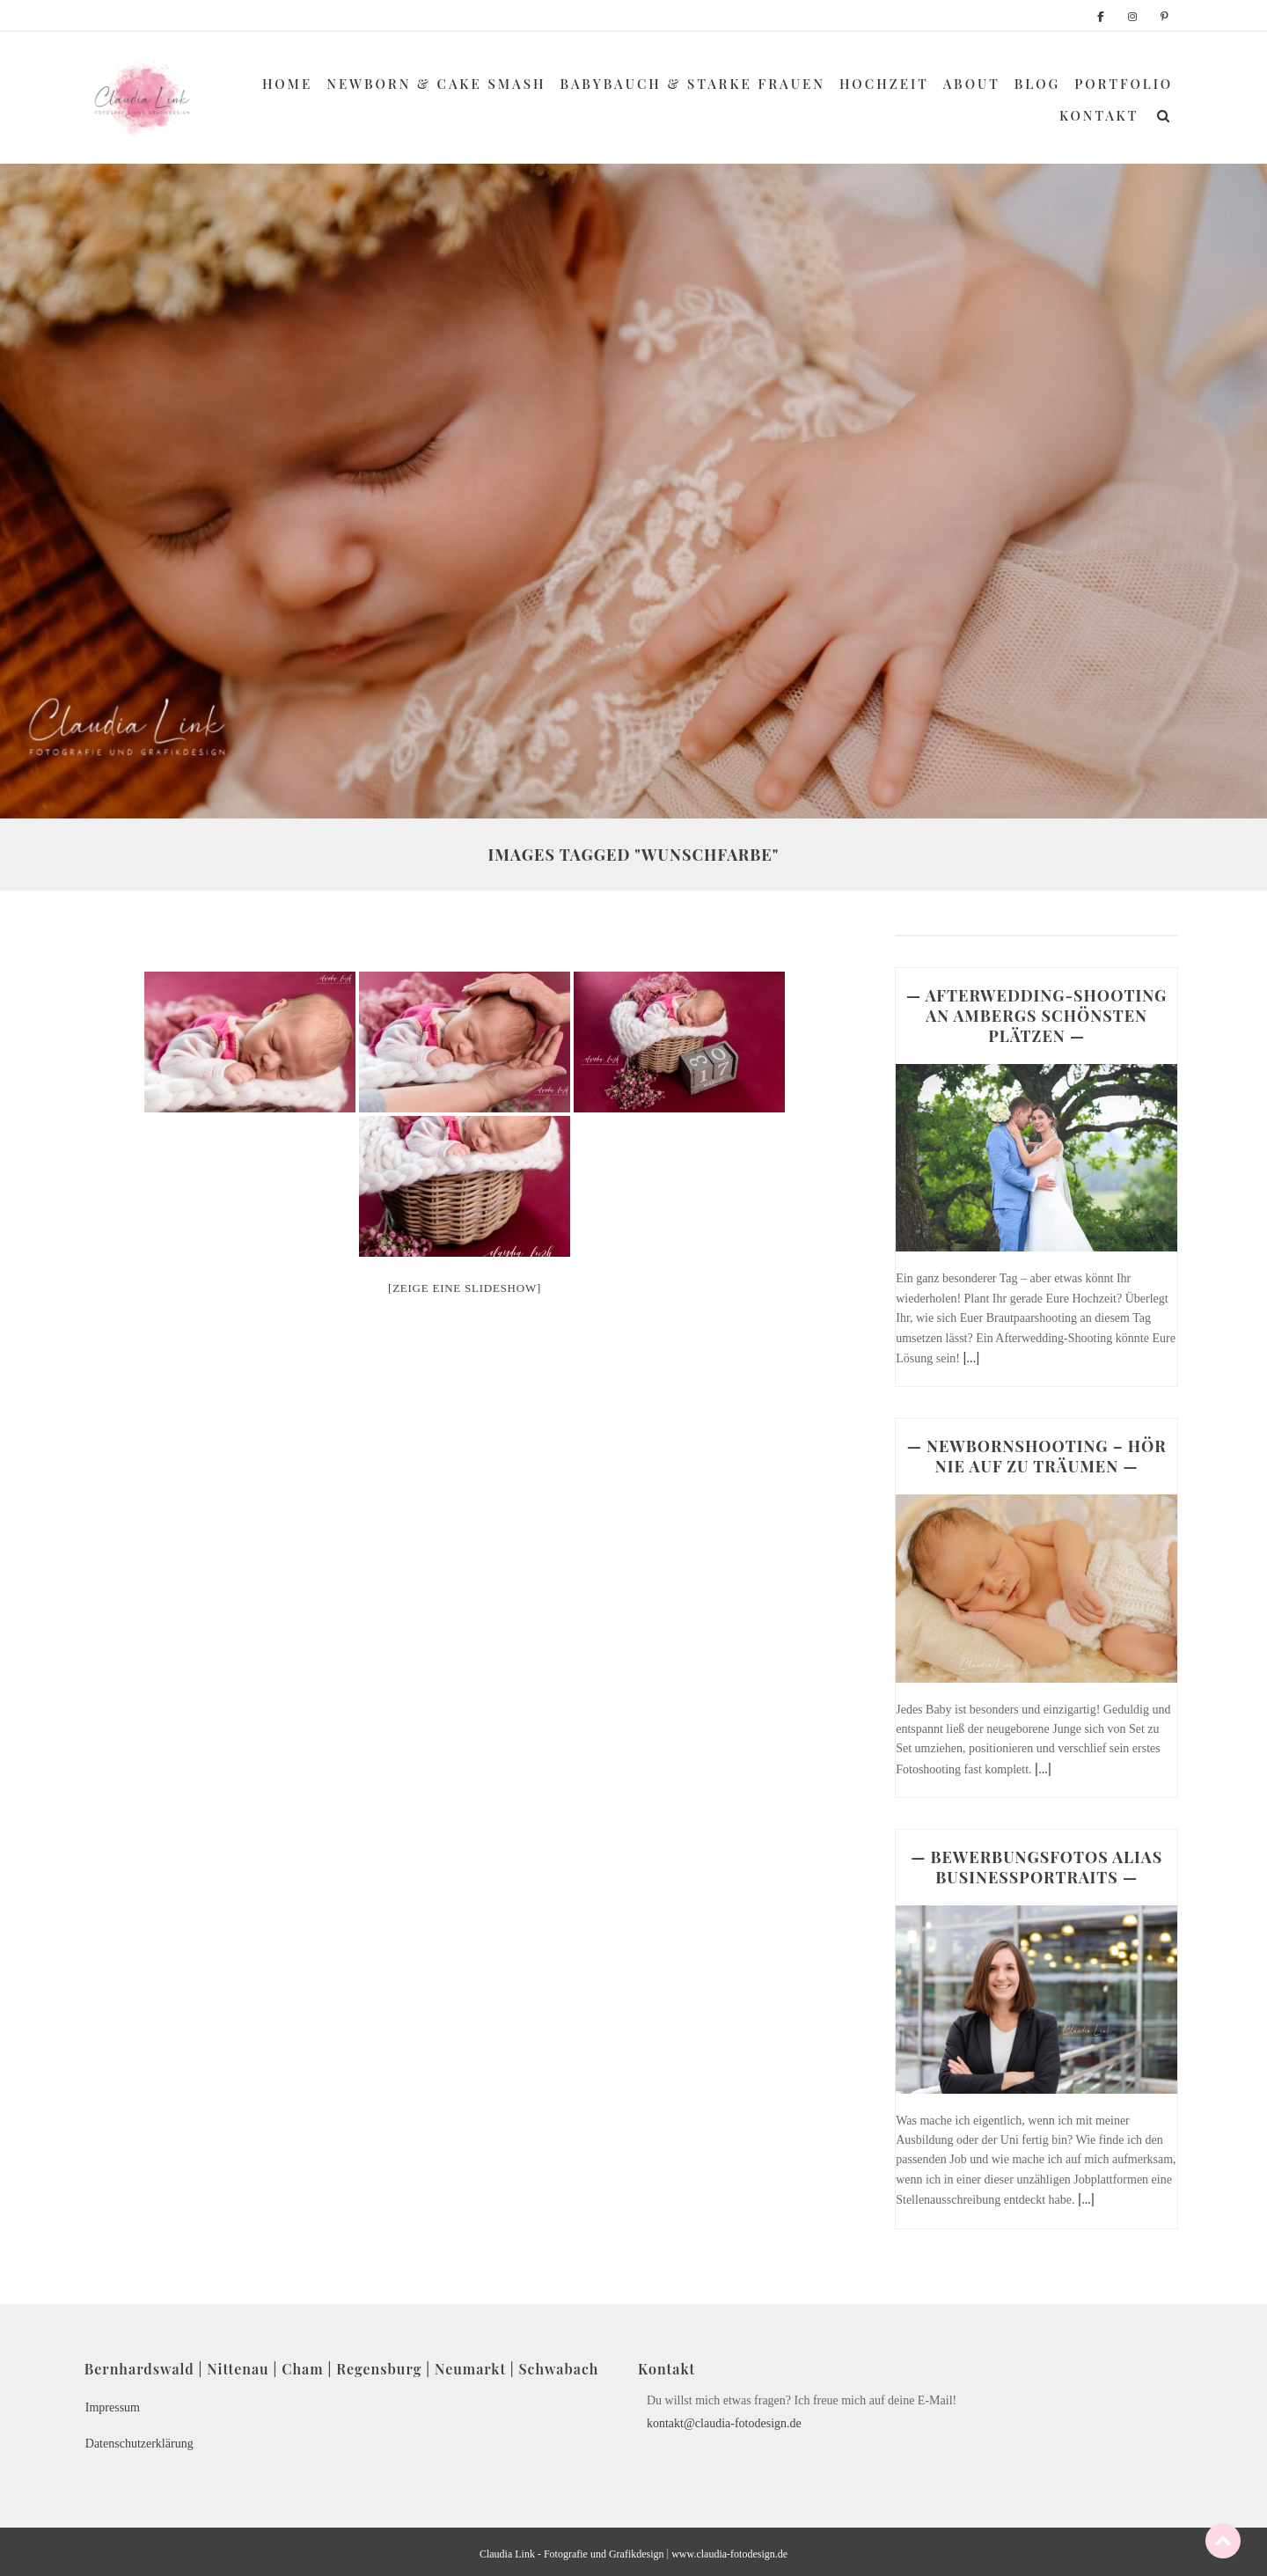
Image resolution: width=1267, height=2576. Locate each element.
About (971, 83)
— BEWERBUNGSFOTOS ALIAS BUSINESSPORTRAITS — (1036, 1867)
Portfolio (1123, 83)
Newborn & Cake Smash (436, 83)
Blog (1037, 83)
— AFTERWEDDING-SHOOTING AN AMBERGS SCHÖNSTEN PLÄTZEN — (1036, 1015)
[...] (971, 1357)
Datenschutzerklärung (139, 2443)
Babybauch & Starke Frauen (692, 83)
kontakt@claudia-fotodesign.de (724, 2423)
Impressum (112, 2407)
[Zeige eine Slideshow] (464, 1288)
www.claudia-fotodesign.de (729, 2554)
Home (287, 83)
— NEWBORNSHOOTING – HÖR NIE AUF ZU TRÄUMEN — (1037, 1456)
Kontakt (1099, 115)
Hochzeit (884, 83)
